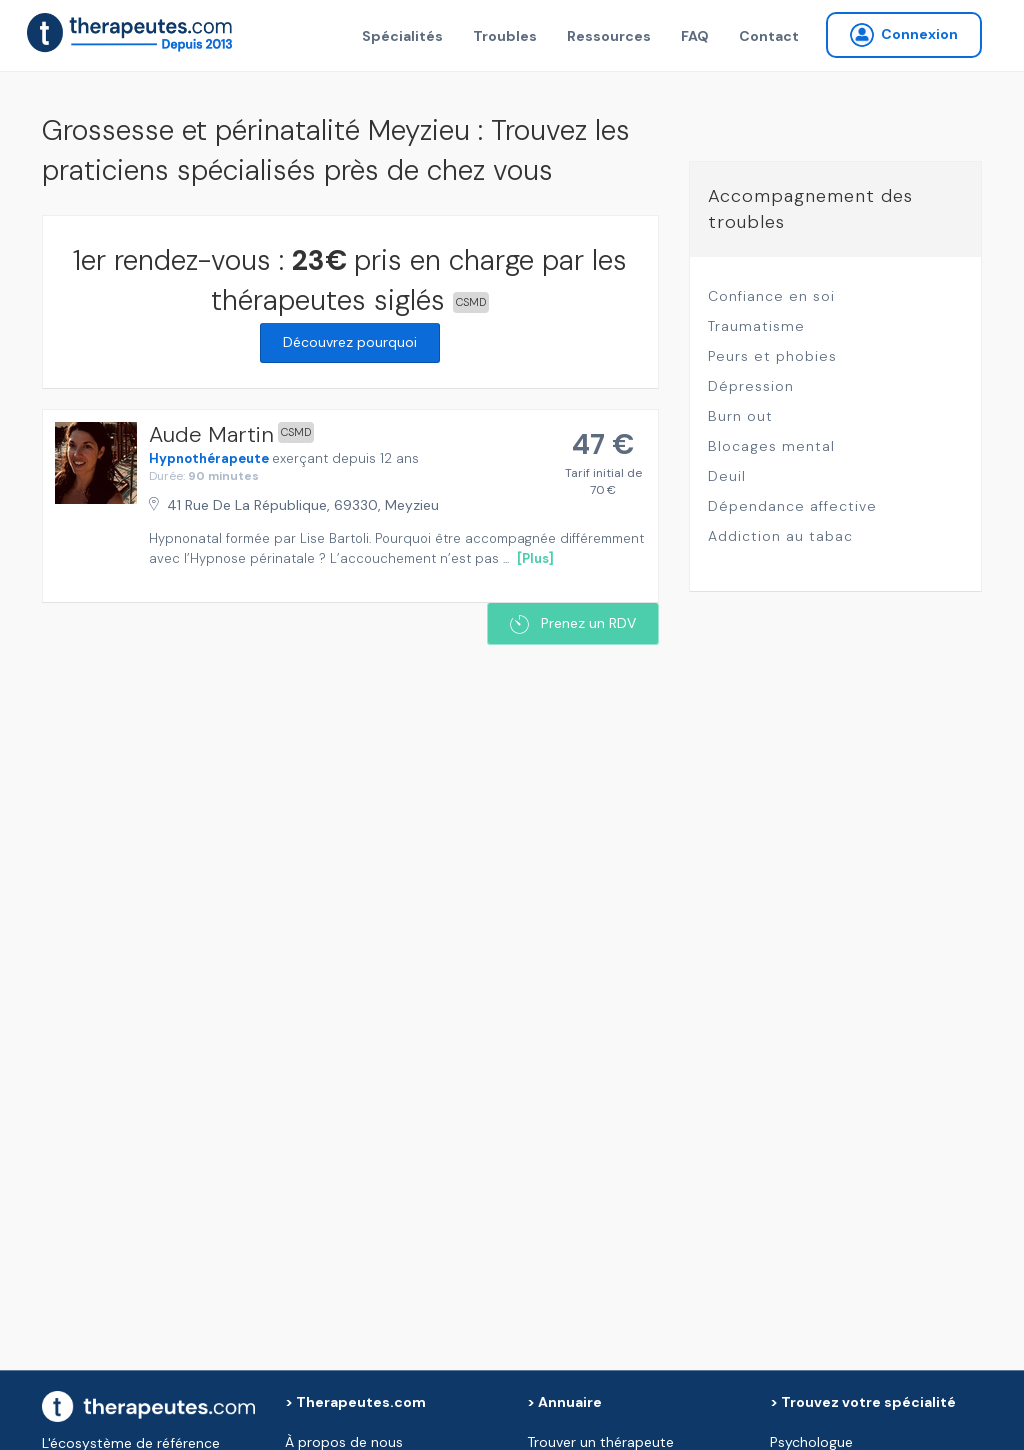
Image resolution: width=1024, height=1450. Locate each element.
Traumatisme (756, 326)
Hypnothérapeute (209, 458)
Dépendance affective (792, 506)
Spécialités (402, 36)
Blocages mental (771, 446)
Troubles (505, 36)
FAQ (695, 36)
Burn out (740, 416)
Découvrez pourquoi (350, 342)
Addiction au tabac (780, 536)
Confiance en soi (771, 296)
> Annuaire (564, 1402)
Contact (769, 36)
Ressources (609, 36)
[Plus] (535, 558)
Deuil (727, 476)
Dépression (751, 386)
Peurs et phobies (772, 356)
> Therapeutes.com (355, 1402)
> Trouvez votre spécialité (863, 1402)
